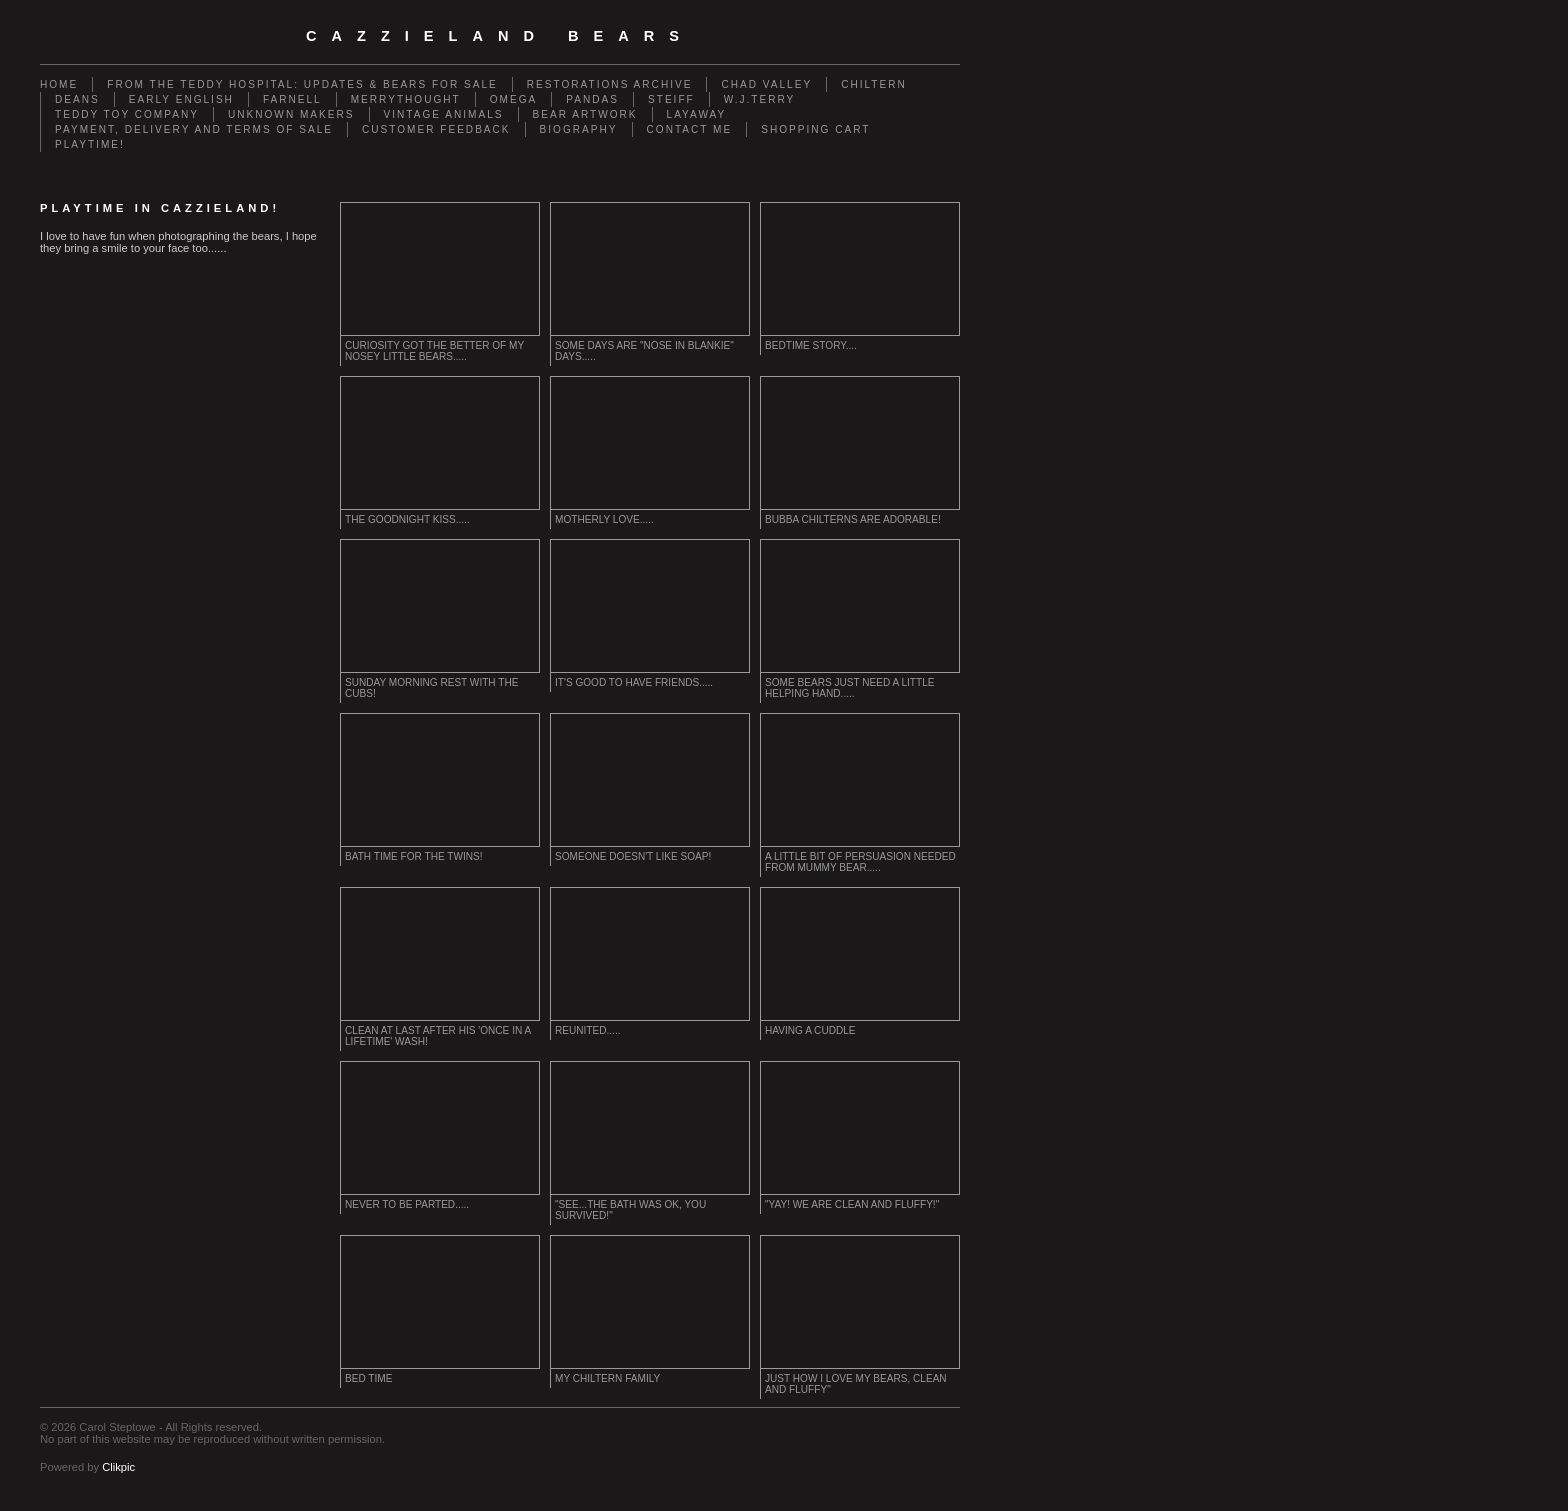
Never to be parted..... (407, 1204)
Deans (77, 99)
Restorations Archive (610, 84)
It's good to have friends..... (634, 682)
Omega (514, 99)
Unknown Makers (291, 114)
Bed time (368, 1378)
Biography (579, 129)
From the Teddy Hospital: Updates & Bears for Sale (302, 84)
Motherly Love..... (604, 519)
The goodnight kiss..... (407, 519)
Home (59, 84)
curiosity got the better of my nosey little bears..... (434, 351)
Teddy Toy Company (127, 114)
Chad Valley (766, 84)
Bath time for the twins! (414, 856)
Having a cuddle (810, 1030)
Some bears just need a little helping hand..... (850, 688)
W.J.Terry (760, 99)
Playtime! (90, 144)
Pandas (592, 99)
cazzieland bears (500, 36)
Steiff (671, 99)
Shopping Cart (815, 129)
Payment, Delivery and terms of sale (194, 129)
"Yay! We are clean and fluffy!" (852, 1204)
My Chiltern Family (607, 1378)
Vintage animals (444, 114)
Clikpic (118, 1467)
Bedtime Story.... (811, 345)
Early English (181, 99)
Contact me (690, 129)
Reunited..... (588, 1030)
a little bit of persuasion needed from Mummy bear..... (860, 862)
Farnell (292, 99)
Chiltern (874, 84)
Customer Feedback (436, 129)
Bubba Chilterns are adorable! (853, 519)
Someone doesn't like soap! (633, 856)
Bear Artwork (585, 114)
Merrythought (406, 99)
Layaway (697, 114)
